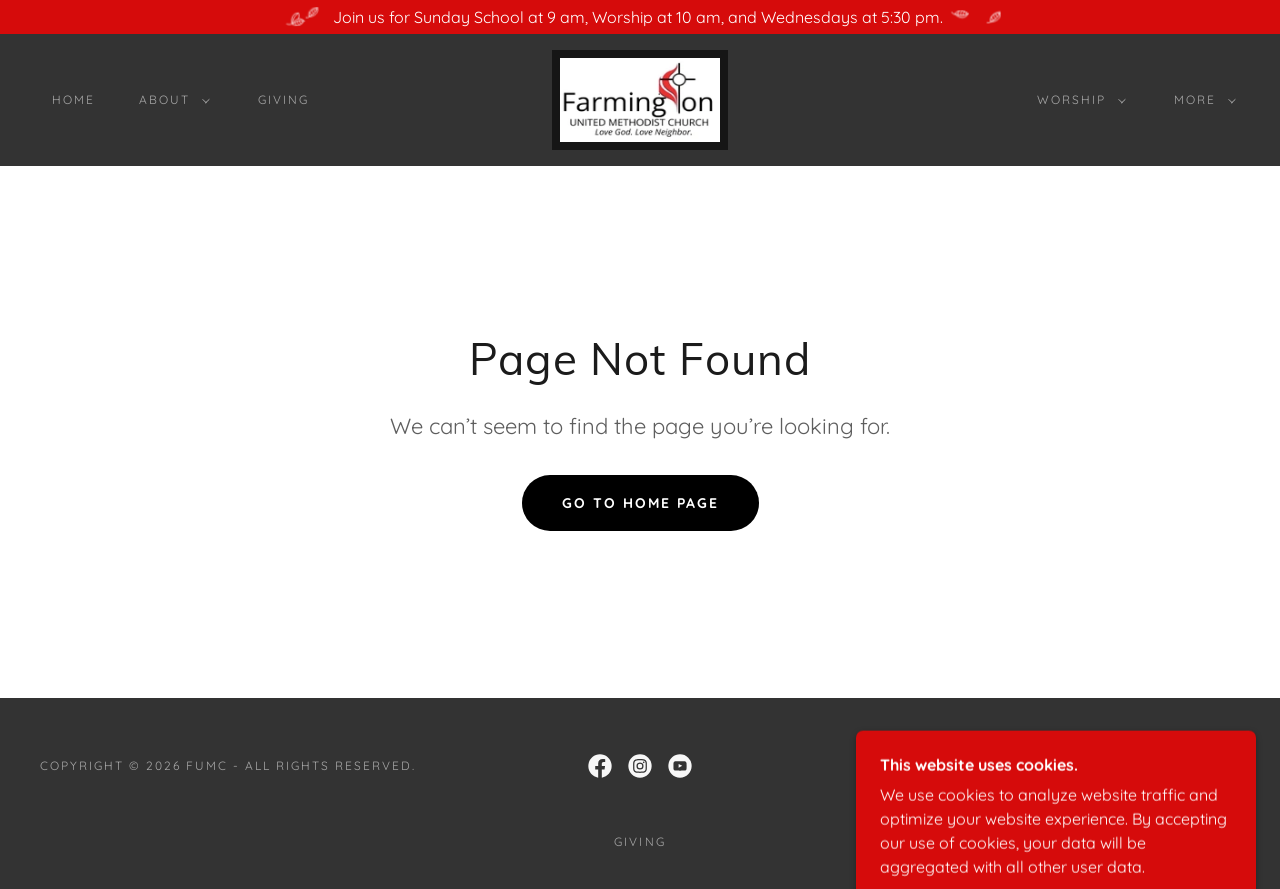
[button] (170, 100)
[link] (640, 98)
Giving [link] (283, 99)
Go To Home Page (640, 503)
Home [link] (73, 99)
